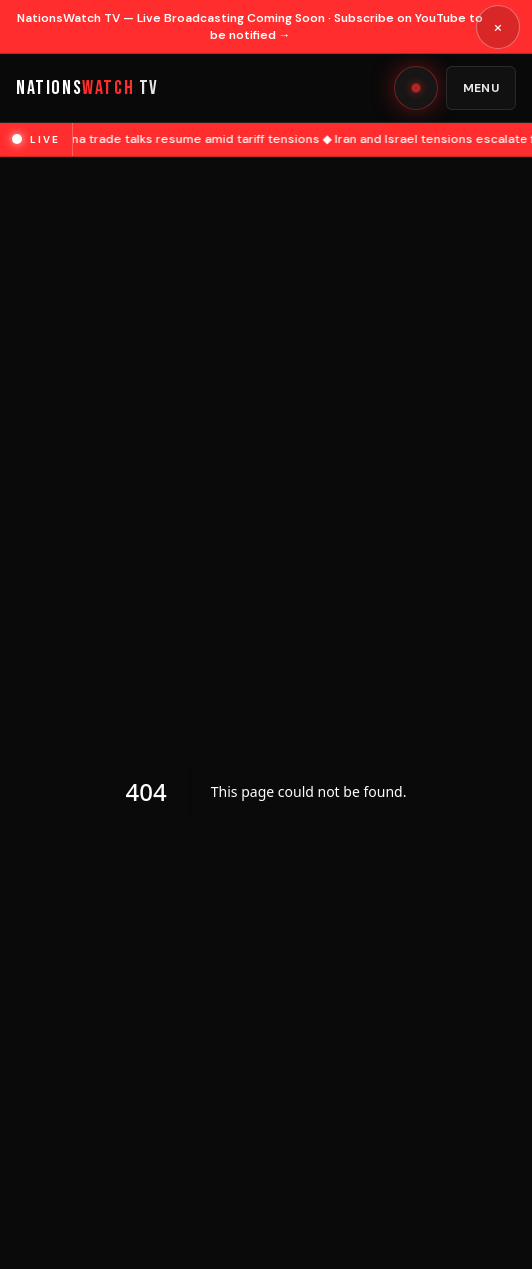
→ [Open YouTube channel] (285, 35)
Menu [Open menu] (481, 88)
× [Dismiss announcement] (498, 27)
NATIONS (87, 88)
